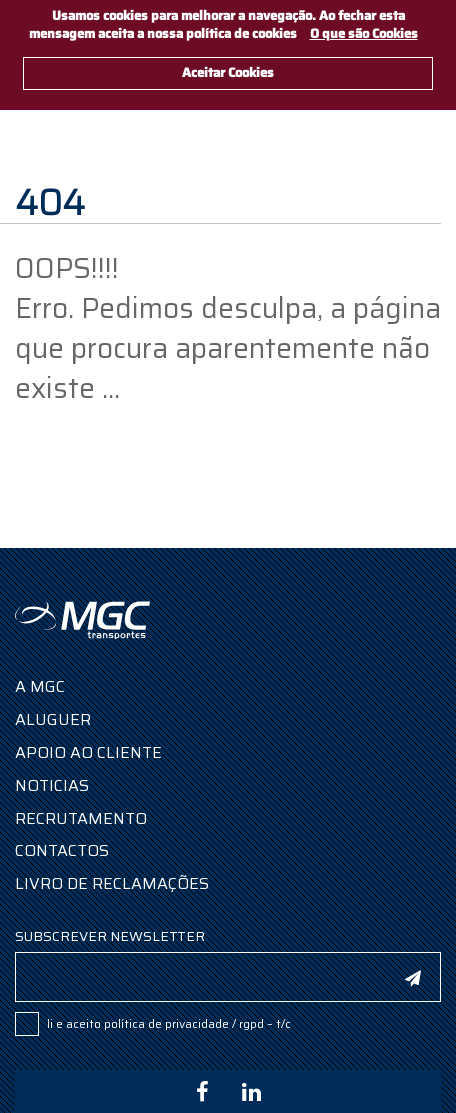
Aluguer (53, 719)
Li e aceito (169, 1023)
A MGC (40, 686)
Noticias (52, 785)
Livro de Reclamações (112, 883)
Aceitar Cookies (228, 72)
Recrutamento (81, 818)
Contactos (62, 850)
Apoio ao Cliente (88, 752)
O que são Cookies (364, 33)
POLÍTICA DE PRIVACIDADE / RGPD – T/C (197, 1023)
